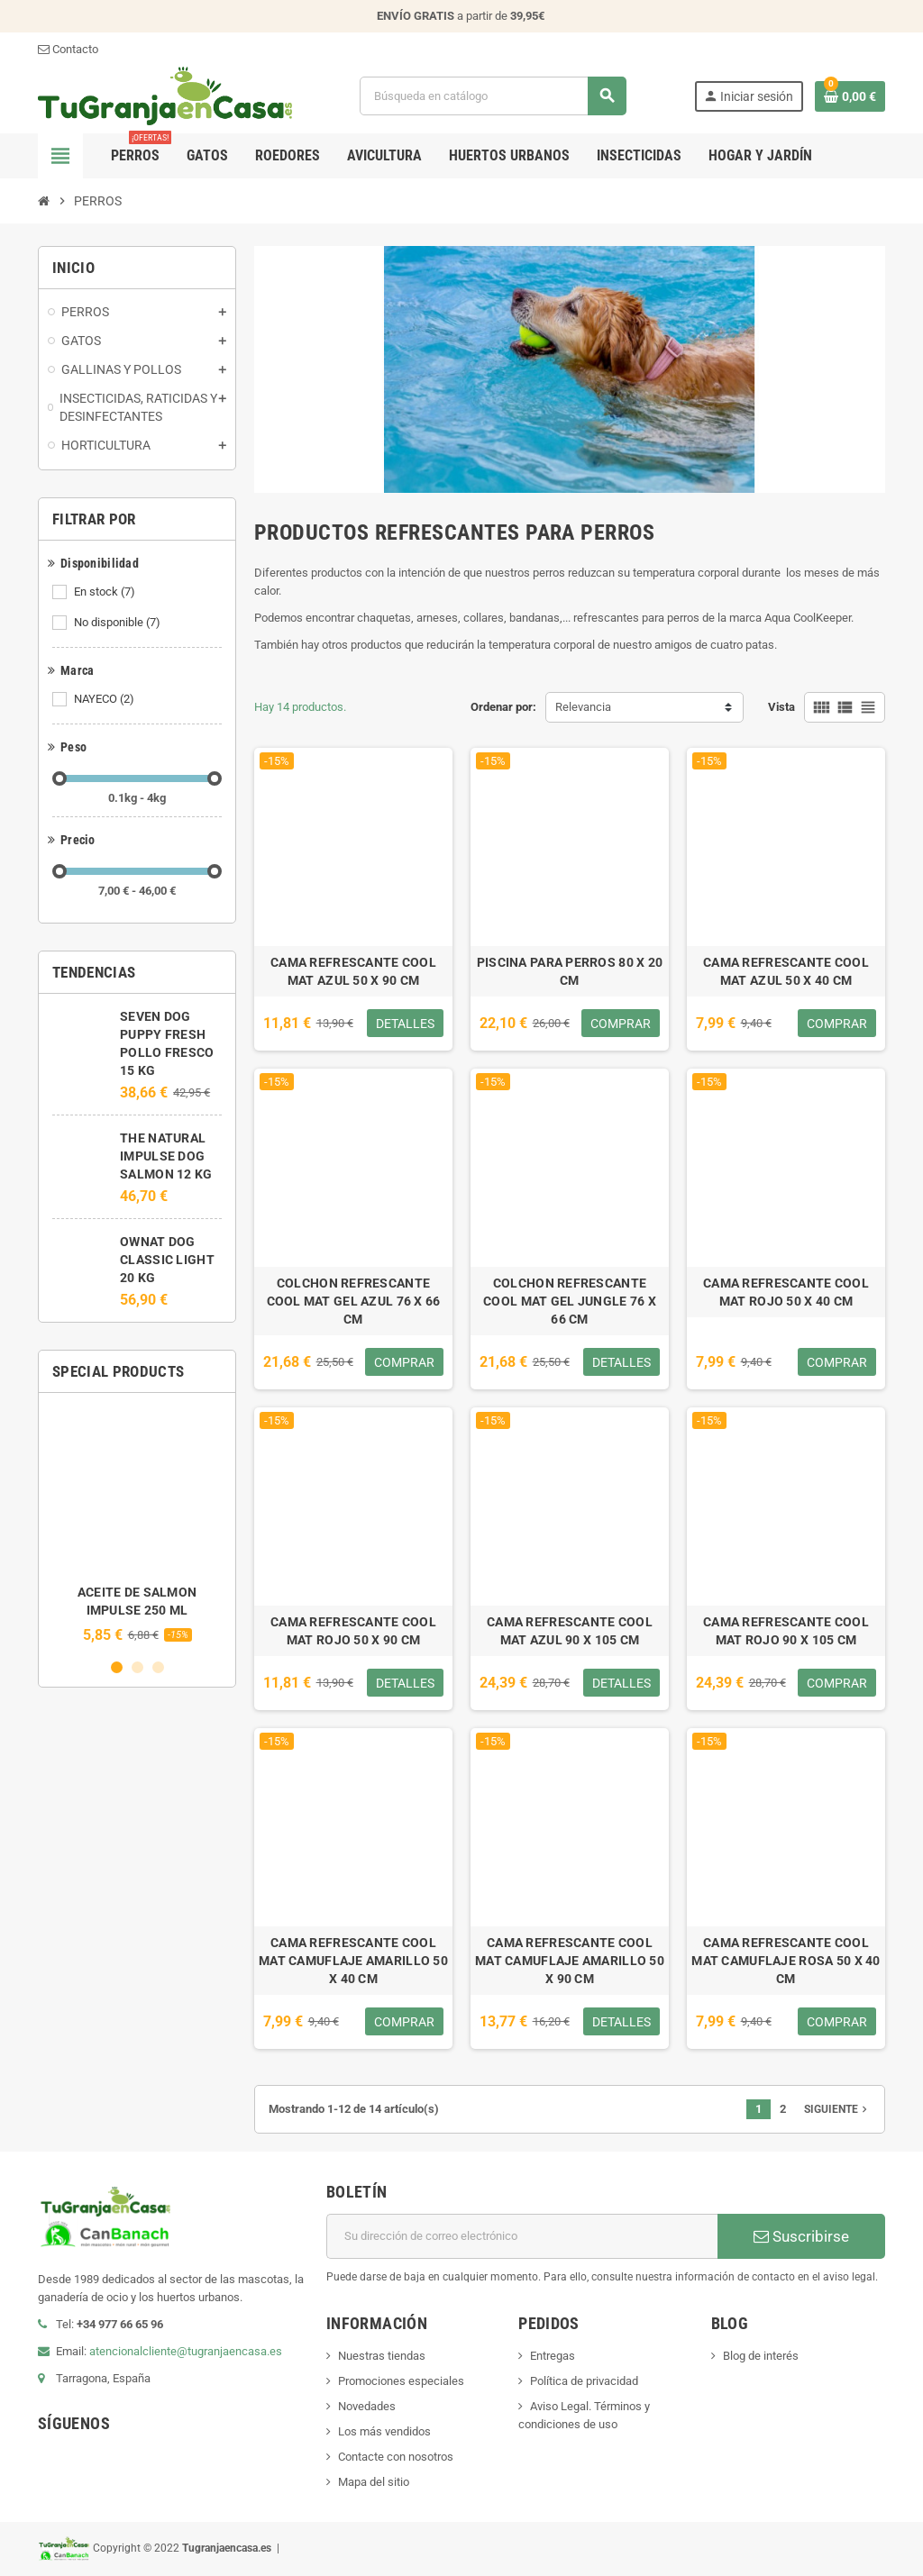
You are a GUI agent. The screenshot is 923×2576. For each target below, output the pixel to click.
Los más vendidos (384, 2431)
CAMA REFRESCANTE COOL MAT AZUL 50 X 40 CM (786, 971)
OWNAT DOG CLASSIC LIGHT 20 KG (167, 1259)
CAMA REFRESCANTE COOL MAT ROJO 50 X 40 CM (786, 1292)
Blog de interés (761, 2355)
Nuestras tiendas (381, 2355)
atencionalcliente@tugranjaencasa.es (185, 2351)
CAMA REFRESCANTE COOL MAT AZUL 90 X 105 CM (570, 1631)
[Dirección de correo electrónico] (521, 2236)
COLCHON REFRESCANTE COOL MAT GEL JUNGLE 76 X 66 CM (569, 1301)
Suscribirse (801, 2236)
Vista (781, 707)
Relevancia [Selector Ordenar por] (583, 707)
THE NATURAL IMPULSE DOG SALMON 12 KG (166, 1156)
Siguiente (837, 2109)
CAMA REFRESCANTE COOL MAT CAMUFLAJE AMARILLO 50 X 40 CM (353, 1960)
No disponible (118, 623)
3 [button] (158, 1667)
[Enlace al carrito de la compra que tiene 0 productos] (850, 96)
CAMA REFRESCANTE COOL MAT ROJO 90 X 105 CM (786, 1631)
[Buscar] (493, 96)
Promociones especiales (401, 2381)
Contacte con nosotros (395, 2456)
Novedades (367, 2406)
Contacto (68, 49)
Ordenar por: (503, 707)
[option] (137, 1525)
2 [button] (137, 1667)
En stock (106, 592)
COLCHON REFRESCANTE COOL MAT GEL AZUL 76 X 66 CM (354, 1301)
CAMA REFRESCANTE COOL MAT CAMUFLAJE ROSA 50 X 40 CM (785, 1960)
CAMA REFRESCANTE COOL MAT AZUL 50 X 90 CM (353, 971)
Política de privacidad (584, 2381)
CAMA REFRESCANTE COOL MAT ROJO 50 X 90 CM (353, 1631)
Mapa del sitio (373, 2482)
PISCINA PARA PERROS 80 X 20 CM (570, 971)
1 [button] (117, 1667)
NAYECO (105, 699)
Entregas (552, 2355)
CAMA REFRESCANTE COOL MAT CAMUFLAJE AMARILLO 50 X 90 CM (569, 1960)
